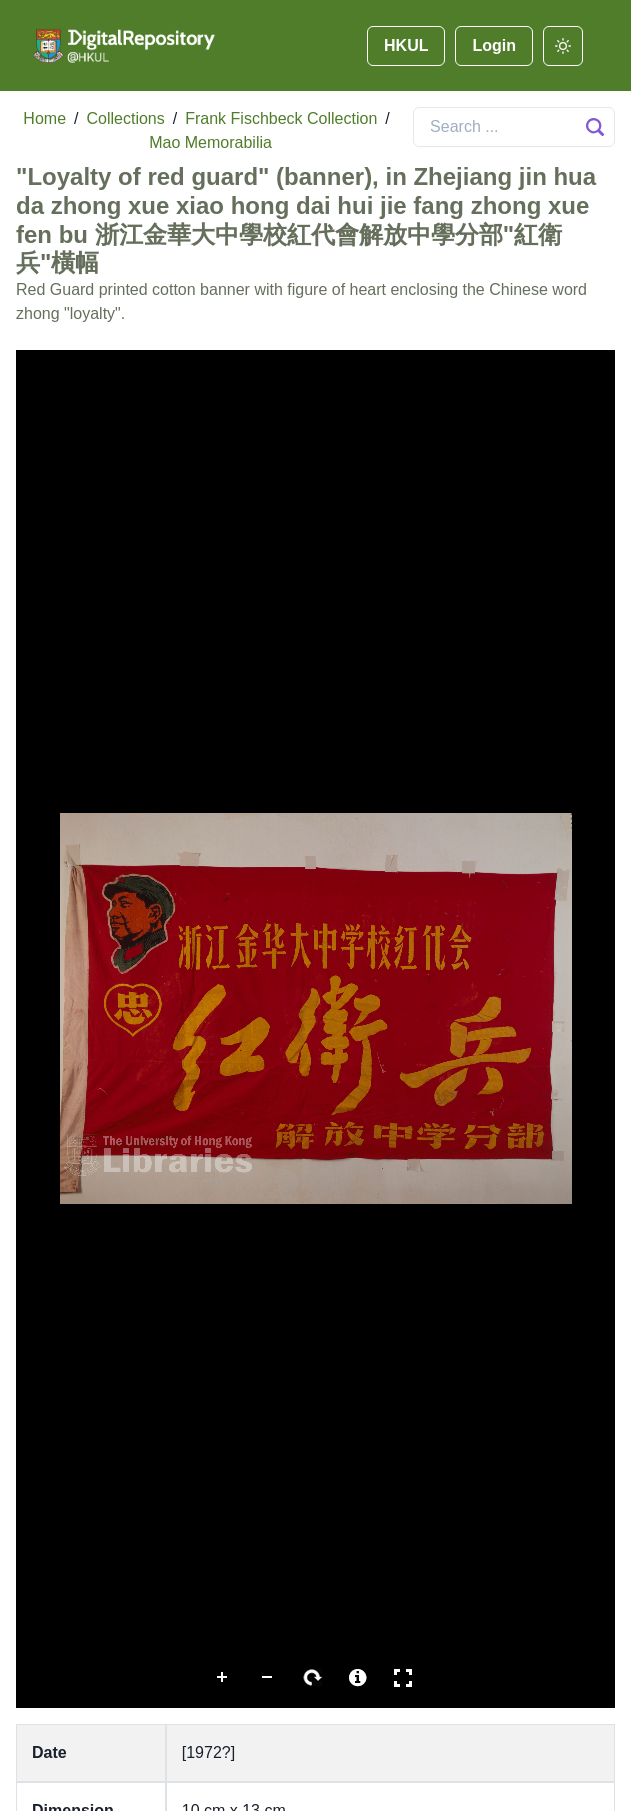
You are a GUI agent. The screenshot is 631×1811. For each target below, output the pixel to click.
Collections (125, 118)
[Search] (514, 127)
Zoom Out (268, 1678)
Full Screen (403, 1678)
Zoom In (223, 1678)
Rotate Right (313, 1678)
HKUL (406, 45)
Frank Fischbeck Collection (281, 118)
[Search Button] (595, 127)
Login (494, 45)
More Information (358, 1678)
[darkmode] (563, 46)
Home (44, 118)
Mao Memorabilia (210, 142)
